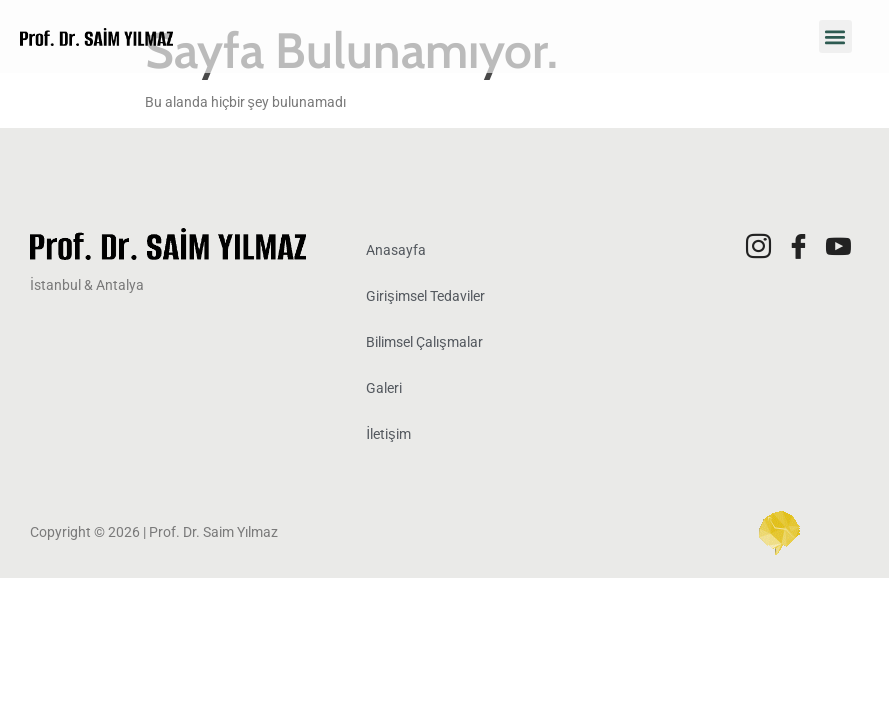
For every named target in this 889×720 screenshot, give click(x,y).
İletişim (388, 434)
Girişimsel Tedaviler (425, 296)
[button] (835, 36)
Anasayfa (396, 250)
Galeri (384, 388)
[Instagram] (759, 248)
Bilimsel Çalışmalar (424, 342)
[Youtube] (839, 248)
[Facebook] (799, 248)
